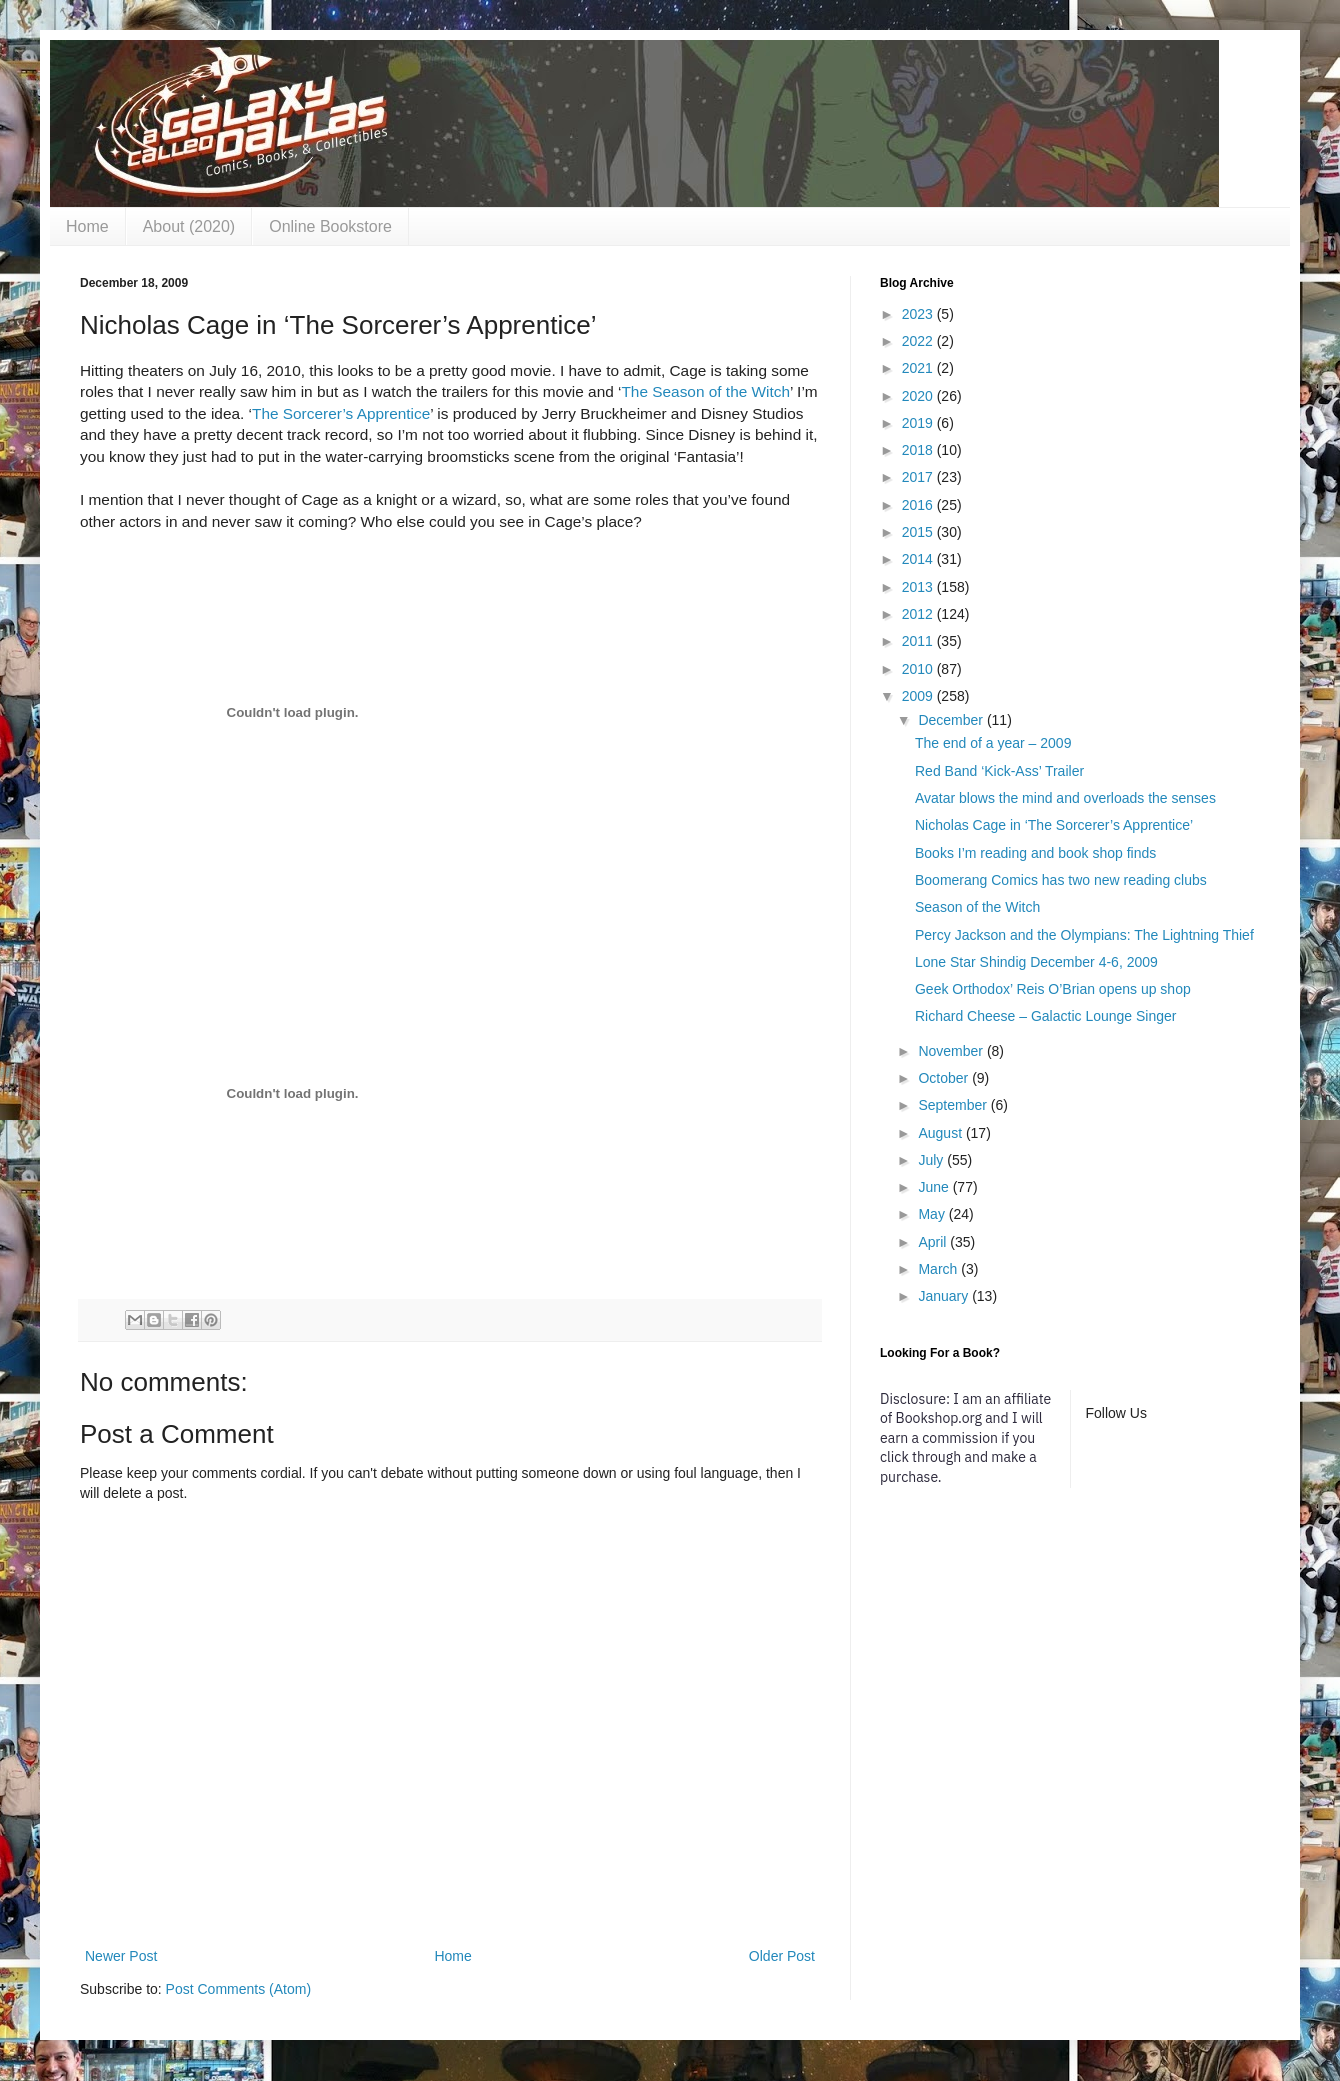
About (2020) (189, 226)
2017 (919, 477)
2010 (919, 669)
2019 (919, 423)
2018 (919, 450)
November (952, 1051)
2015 (919, 532)
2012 (919, 614)
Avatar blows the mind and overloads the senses (1065, 798)
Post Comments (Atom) (238, 1989)
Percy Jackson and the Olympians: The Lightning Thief (1084, 935)
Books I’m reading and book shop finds (1035, 853)
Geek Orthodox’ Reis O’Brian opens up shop (1053, 989)
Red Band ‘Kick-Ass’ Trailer (999, 771)
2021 (919, 368)
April (934, 1242)
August (941, 1133)
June (935, 1187)
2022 (919, 341)
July (932, 1160)
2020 (919, 396)
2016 (919, 505)
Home (87, 226)
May (933, 1214)
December (952, 720)
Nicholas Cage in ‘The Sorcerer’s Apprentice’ (1054, 825)
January (945, 1296)
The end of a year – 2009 (993, 743)
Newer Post (121, 1956)
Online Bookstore (330, 226)
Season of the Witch (977, 907)
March (939, 1269)
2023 (919, 314)
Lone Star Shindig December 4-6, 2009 (1036, 962)
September (954, 1105)
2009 (919, 696)
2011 (919, 641)
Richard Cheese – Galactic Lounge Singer (1046, 1016)
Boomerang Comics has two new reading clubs (1061, 880)
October (945, 1078)
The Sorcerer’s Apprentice (341, 413)
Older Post (782, 1956)
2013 (919, 587)
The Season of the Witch (705, 391)
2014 (919, 559)
